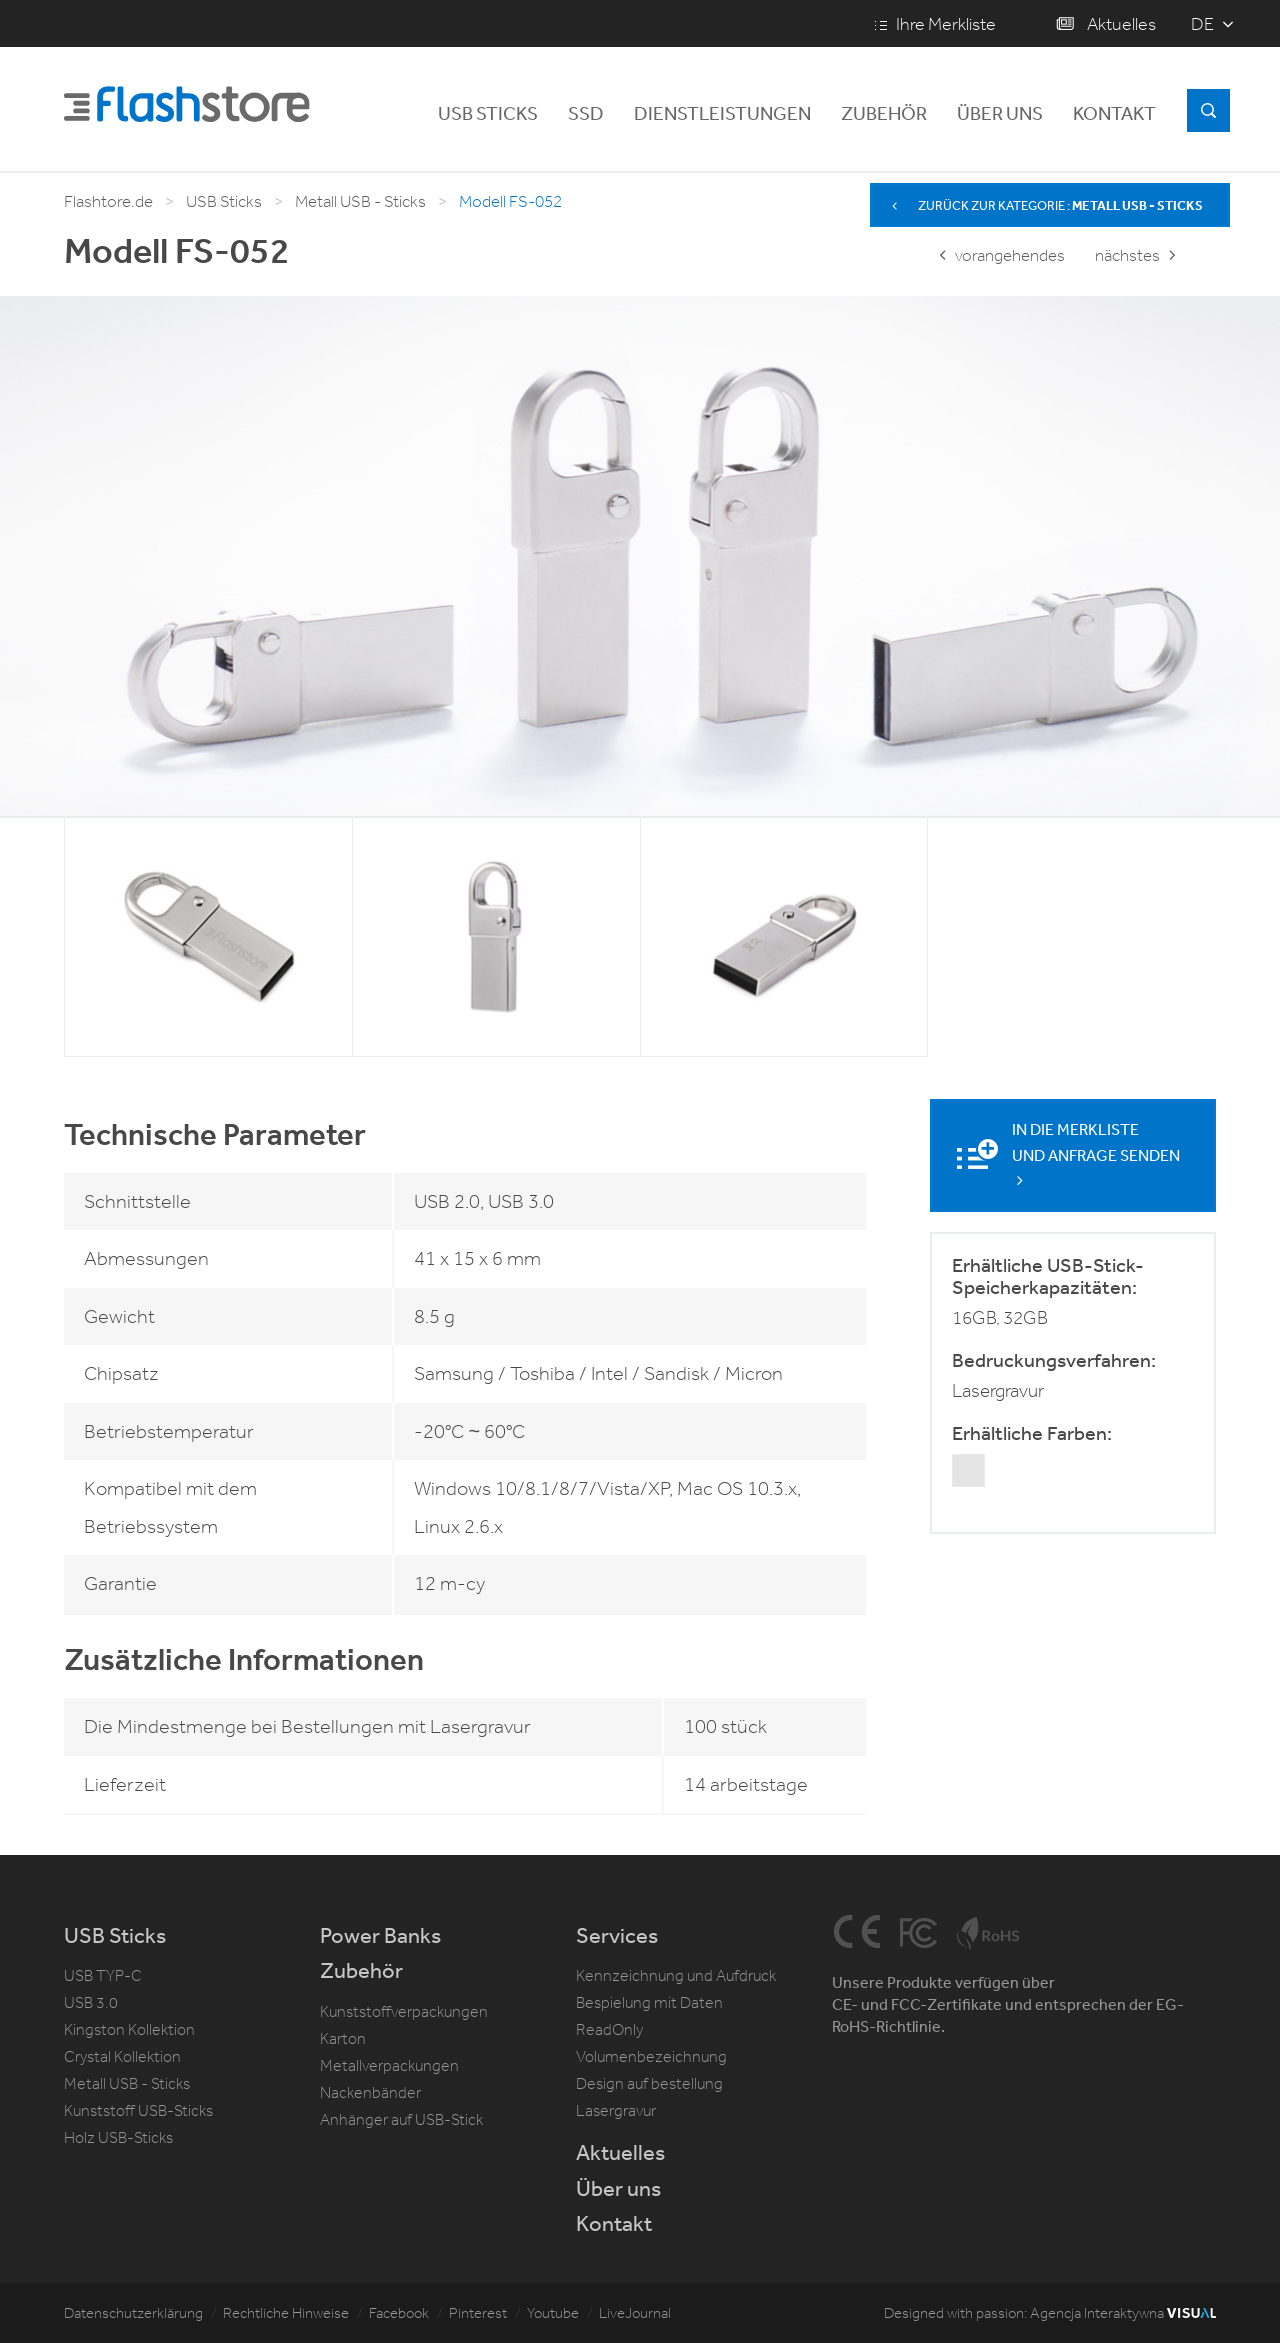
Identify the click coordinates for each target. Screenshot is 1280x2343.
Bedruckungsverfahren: (1054, 1359)
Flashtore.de (108, 201)
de (1202, 24)
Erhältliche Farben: (1032, 1432)
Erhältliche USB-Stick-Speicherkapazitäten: (1048, 1275)
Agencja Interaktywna (1123, 2313)
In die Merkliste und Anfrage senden (1096, 1153)
